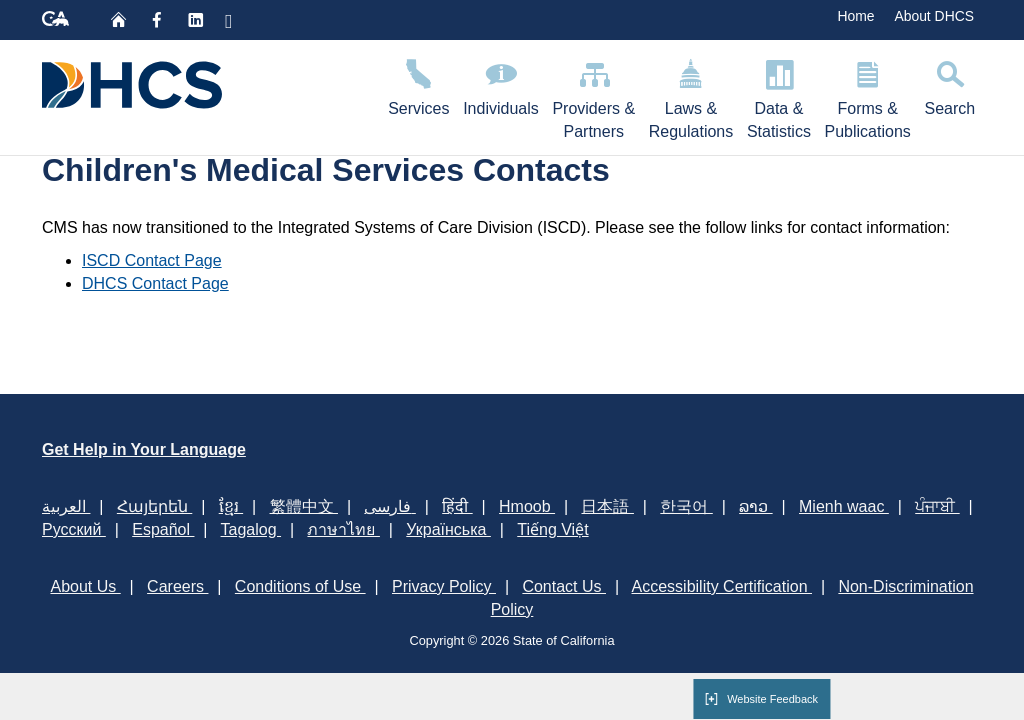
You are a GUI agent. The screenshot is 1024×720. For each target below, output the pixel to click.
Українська (448, 529)
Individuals (500, 84)
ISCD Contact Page (152, 260)
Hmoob (527, 506)
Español (163, 529)
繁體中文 (304, 506)
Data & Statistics (779, 96)
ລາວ (755, 506)
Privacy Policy (444, 586)
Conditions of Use (300, 586)
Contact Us (564, 586)
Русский (74, 529)
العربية (66, 506)
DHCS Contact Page (155, 283)
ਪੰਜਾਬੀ (937, 506)
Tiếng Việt (552, 529)
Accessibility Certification (722, 586)
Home (855, 16)
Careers (177, 586)
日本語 (607, 506)
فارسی (389, 506)
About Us (85, 586)
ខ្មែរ (231, 506)
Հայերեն (154, 506)
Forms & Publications (868, 96)
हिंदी (457, 506)
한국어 (686, 506)
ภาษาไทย (343, 529)
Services (418, 84)
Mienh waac (844, 506)
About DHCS (934, 16)
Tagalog (251, 529)
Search (950, 84)
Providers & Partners (594, 96)
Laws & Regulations (691, 96)
